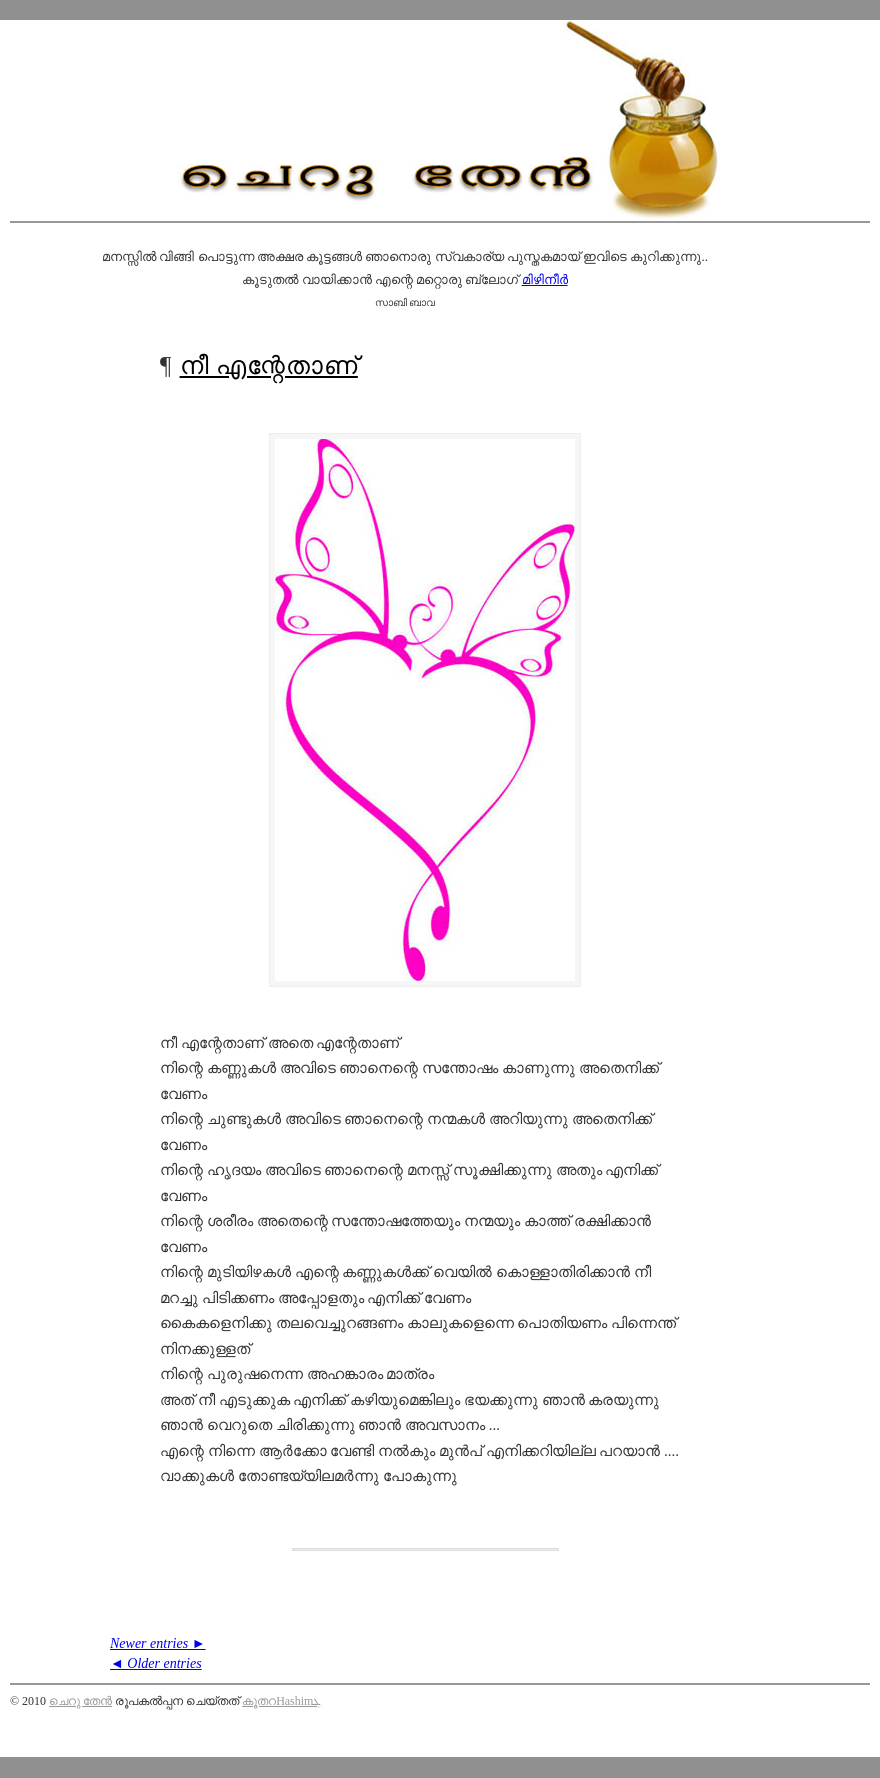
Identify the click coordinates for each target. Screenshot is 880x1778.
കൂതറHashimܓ (281, 1701)
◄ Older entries (156, 1663)
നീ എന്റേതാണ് (269, 365)
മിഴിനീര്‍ (545, 279)
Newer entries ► (158, 1643)
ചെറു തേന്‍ (80, 1701)
